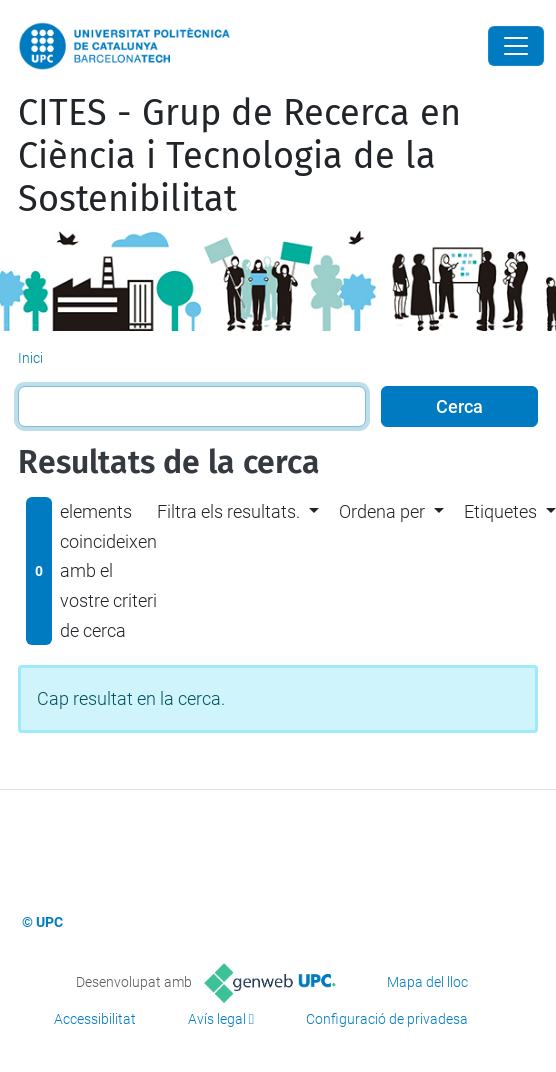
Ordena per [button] (382, 511)
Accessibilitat (95, 1019)
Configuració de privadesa (387, 1019)
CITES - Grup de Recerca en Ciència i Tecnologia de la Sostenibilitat (239, 156)
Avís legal (217, 1019)
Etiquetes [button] (500, 511)
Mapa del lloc (427, 982)
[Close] (516, 46)
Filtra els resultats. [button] (228, 511)
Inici (30, 358)
